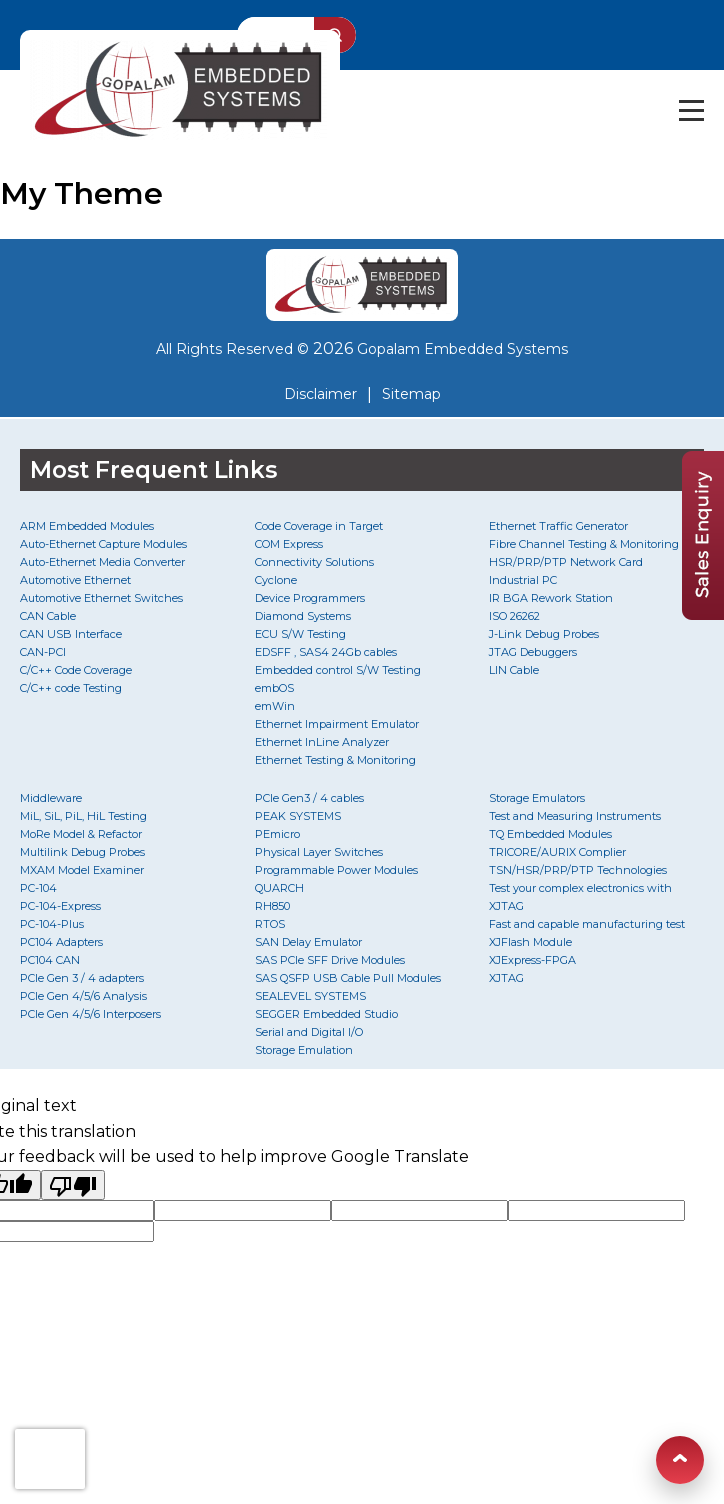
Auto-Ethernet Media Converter (102, 562)
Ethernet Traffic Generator (558, 526)
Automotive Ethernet (75, 580)
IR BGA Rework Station (551, 598)
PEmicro (277, 834)
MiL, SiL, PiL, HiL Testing (83, 816)
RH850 (272, 906)
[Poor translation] (73, 1185)
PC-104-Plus (52, 924)
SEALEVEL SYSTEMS (310, 996)
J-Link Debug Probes (544, 634)
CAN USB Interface (71, 634)
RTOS (270, 924)
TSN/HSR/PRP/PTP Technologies (578, 870)
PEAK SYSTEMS (298, 816)
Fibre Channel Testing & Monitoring (584, 544)
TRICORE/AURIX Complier (557, 852)
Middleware (51, 798)
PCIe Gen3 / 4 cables (309, 798)
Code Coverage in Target (319, 526)
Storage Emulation (304, 1050)
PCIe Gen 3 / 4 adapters (82, 978)
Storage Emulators (537, 798)
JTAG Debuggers (533, 652)
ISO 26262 (514, 616)
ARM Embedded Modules (87, 526)
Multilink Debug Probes (82, 852)
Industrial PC (523, 580)
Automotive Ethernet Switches (101, 598)
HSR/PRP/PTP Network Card (566, 562)
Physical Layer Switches (319, 852)
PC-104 (38, 888)
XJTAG (506, 978)
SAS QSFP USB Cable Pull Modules (348, 978)
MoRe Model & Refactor (81, 834)
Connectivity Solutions (314, 562)
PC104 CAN (50, 960)
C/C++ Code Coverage (76, 670)
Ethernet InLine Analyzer (322, 742)
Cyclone (276, 580)
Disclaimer (320, 394)
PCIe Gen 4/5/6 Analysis (83, 996)
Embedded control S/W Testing (338, 670)
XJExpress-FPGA (532, 960)
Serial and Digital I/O (309, 1032)
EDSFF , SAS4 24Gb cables (326, 652)
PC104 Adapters (61, 942)
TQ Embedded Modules (550, 834)
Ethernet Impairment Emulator (337, 724)
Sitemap (411, 394)
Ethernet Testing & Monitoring (335, 760)
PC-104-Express (60, 906)
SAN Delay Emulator (308, 942)
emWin (275, 706)
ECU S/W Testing (300, 634)
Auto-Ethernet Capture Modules (103, 544)
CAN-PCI (43, 652)
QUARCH (279, 888)
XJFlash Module (530, 942)
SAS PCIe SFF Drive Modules (330, 960)
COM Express (289, 544)
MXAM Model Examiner (82, 870)
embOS (274, 688)
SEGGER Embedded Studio (326, 1014)
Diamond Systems (303, 616)
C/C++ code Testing (71, 688)
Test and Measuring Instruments (575, 816)
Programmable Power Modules (336, 870)
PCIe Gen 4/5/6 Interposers (90, 1014)
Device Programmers (310, 598)
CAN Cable (48, 616)
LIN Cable (514, 670)
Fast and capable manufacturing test (587, 924)
